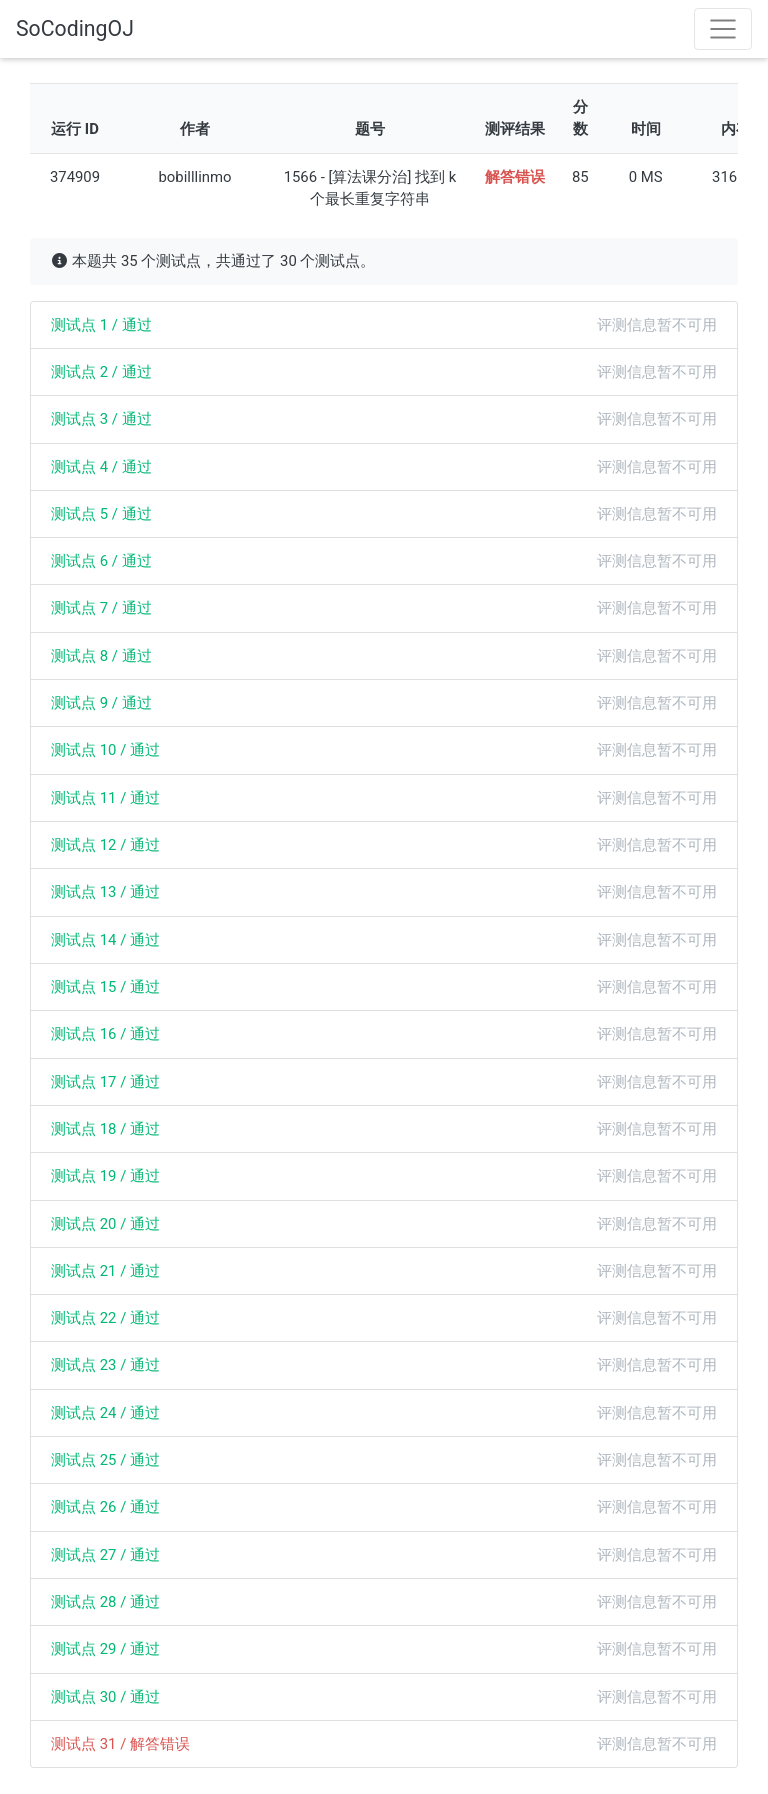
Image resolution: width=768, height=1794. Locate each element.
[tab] (384, 325)
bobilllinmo (194, 177)
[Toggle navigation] (723, 29)
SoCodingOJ (75, 28)
